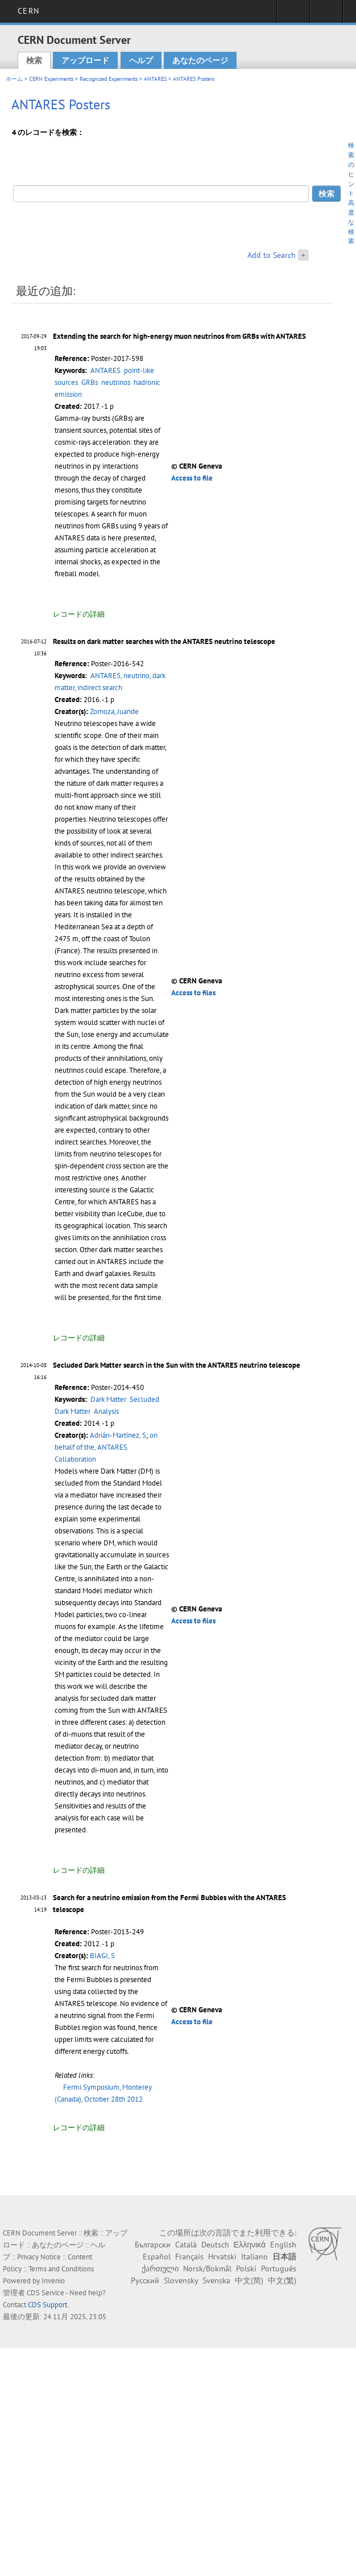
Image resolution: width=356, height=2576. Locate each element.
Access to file (192, 478)
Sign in (293, 15)
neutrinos (115, 382)
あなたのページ (200, 60)
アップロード (85, 60)
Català (186, 2244)
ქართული (160, 2268)
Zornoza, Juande (114, 711)
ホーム (14, 79)
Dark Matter (108, 1399)
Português (278, 2268)
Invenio (53, 2281)
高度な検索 (351, 222)
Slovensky (181, 2280)
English (283, 2244)
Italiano (254, 2256)
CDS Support (47, 2305)
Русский (145, 2280)
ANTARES (155, 79)
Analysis (106, 1411)
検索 (34, 60)
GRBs (89, 382)
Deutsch (215, 2244)
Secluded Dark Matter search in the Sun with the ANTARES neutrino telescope (176, 1365)
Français (189, 2256)
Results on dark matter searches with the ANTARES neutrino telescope (164, 641)
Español (157, 2256)
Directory (326, 15)
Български (153, 2244)
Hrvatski (222, 2256)
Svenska (216, 2280)
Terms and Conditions (61, 2269)
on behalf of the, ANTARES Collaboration (106, 1447)
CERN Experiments (51, 79)
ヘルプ (141, 60)
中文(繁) (282, 2280)
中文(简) (249, 2280)
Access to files (193, 993)
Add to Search (271, 255)
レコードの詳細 (79, 614)
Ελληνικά (250, 2244)
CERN (28, 11)
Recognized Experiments (109, 79)
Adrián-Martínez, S (118, 1435)
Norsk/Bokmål (207, 2268)
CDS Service (45, 2293)
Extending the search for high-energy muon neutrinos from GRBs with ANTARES (179, 336)
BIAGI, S (102, 1955)
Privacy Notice (39, 2257)
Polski (246, 2268)
